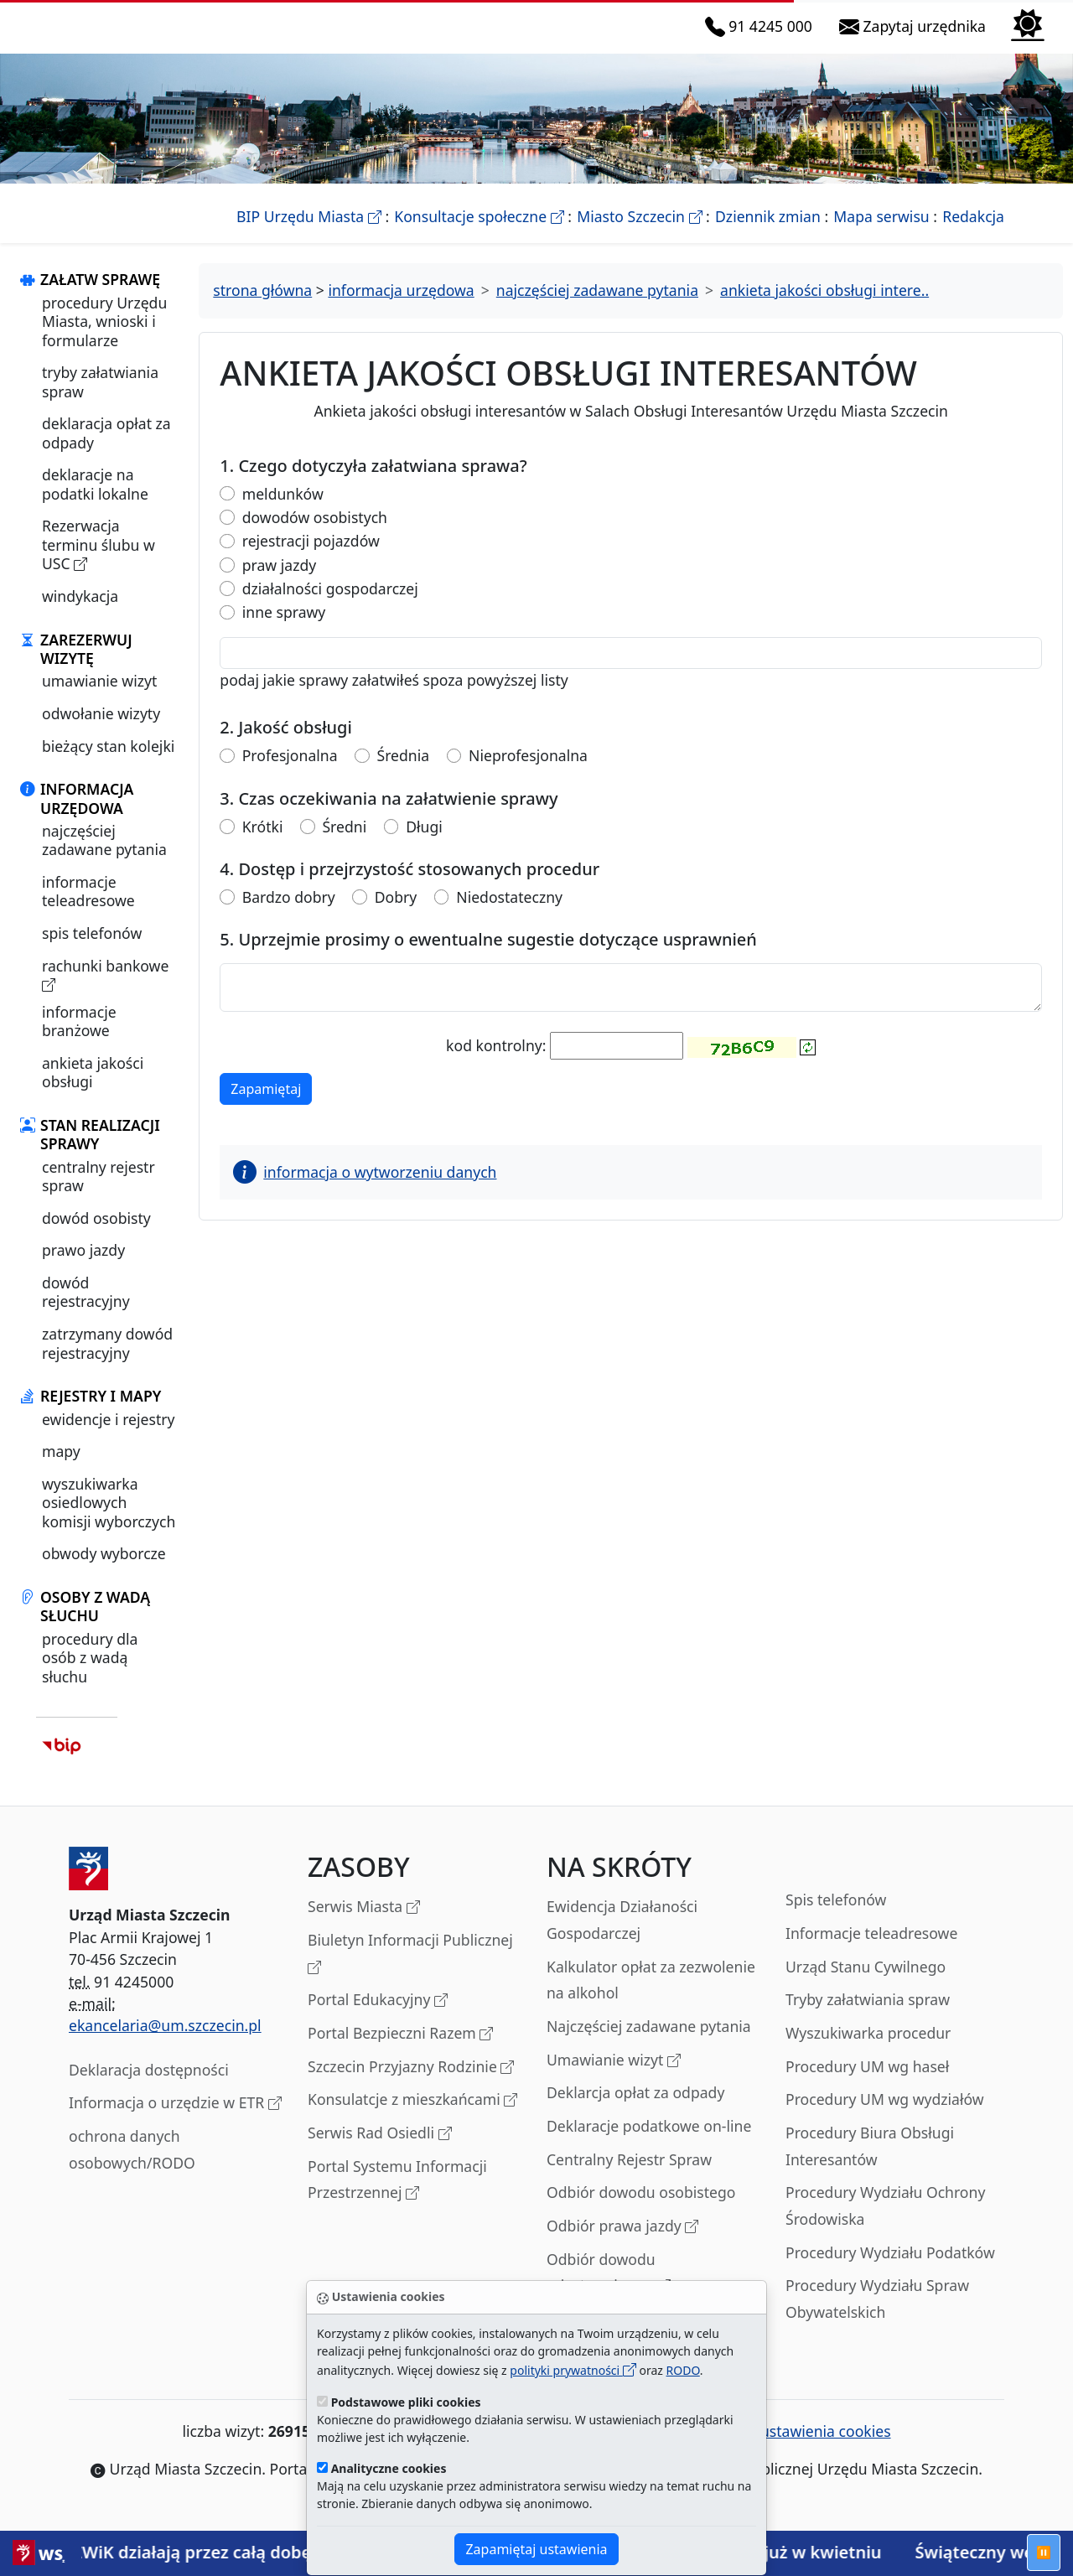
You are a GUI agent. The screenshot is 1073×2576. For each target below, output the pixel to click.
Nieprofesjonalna (528, 774)
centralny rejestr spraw (98, 1194)
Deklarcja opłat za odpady (635, 2112)
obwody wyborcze (104, 1573)
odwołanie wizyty (101, 732)
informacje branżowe (79, 1039)
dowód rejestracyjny (86, 1310)
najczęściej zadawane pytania (104, 858)
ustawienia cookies (816, 2450)
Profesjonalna (290, 774)
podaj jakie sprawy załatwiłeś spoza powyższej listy (394, 697)
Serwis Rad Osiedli (380, 2152)
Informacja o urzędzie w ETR (175, 2123)
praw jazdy (279, 583)
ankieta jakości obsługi (92, 1090)
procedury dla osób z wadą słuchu (89, 1676)
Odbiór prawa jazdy (622, 2245)
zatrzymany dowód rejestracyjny (107, 1361)
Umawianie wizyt (614, 2079)
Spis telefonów (835, 1919)
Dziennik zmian (768, 235)
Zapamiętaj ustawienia (536, 2549)
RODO (683, 2370)
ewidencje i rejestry (108, 1438)
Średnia (403, 774)
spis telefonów (92, 951)
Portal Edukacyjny (378, 2020)
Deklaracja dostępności (149, 2088)
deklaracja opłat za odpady (106, 452)
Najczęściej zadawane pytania (649, 2044)
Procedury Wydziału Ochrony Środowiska (885, 2224)
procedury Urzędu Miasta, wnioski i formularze (104, 340)
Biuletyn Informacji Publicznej (410, 1973)
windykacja (80, 614)
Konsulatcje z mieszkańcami (412, 2119)
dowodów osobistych (314, 535)
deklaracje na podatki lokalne (95, 503)
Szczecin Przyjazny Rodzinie (411, 2086)
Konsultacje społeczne (478, 235)
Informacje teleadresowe (871, 1951)
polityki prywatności (572, 2370)
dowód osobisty (96, 1236)
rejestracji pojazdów (311, 559)
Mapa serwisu (881, 235)
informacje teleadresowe (88, 909)
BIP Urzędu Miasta (308, 235)
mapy (61, 1470)
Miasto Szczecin (639, 235)
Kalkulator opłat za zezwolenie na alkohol (651, 1998)
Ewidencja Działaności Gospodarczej (622, 1938)
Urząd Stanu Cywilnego (865, 1985)
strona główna (262, 309)
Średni (344, 844)
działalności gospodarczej (330, 606)
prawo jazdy (83, 1269)
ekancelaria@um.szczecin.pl (165, 2044)
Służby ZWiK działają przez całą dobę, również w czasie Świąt (278, 2552)
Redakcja (973, 235)
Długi (424, 844)
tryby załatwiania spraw (100, 400)
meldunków (283, 511)
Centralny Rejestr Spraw (629, 2178)
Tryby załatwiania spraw (867, 2018)
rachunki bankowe (105, 993)
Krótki (262, 844)
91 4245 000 (762, 35)
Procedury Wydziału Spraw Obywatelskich (877, 2317)
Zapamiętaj (271, 1106)
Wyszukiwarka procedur (868, 2051)
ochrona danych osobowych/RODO (132, 2167)
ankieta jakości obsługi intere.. (824, 309)
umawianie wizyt (99, 700)
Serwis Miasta (364, 1927)
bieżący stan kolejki (108, 764)
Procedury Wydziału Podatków (890, 2271)
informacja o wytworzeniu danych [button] (364, 1191)
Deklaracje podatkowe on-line (649, 2144)
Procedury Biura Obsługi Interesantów (869, 2164)
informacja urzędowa (401, 309)
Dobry (396, 914)
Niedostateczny (509, 914)
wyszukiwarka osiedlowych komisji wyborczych (108, 1521)
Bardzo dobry (288, 914)
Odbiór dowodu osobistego (641, 2211)
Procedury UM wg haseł (867, 2085)
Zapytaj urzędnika (916, 35)
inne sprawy (284, 630)
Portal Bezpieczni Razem (400, 2052)
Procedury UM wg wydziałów (884, 2118)
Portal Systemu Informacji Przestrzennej (397, 2199)
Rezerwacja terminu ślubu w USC (98, 564)
